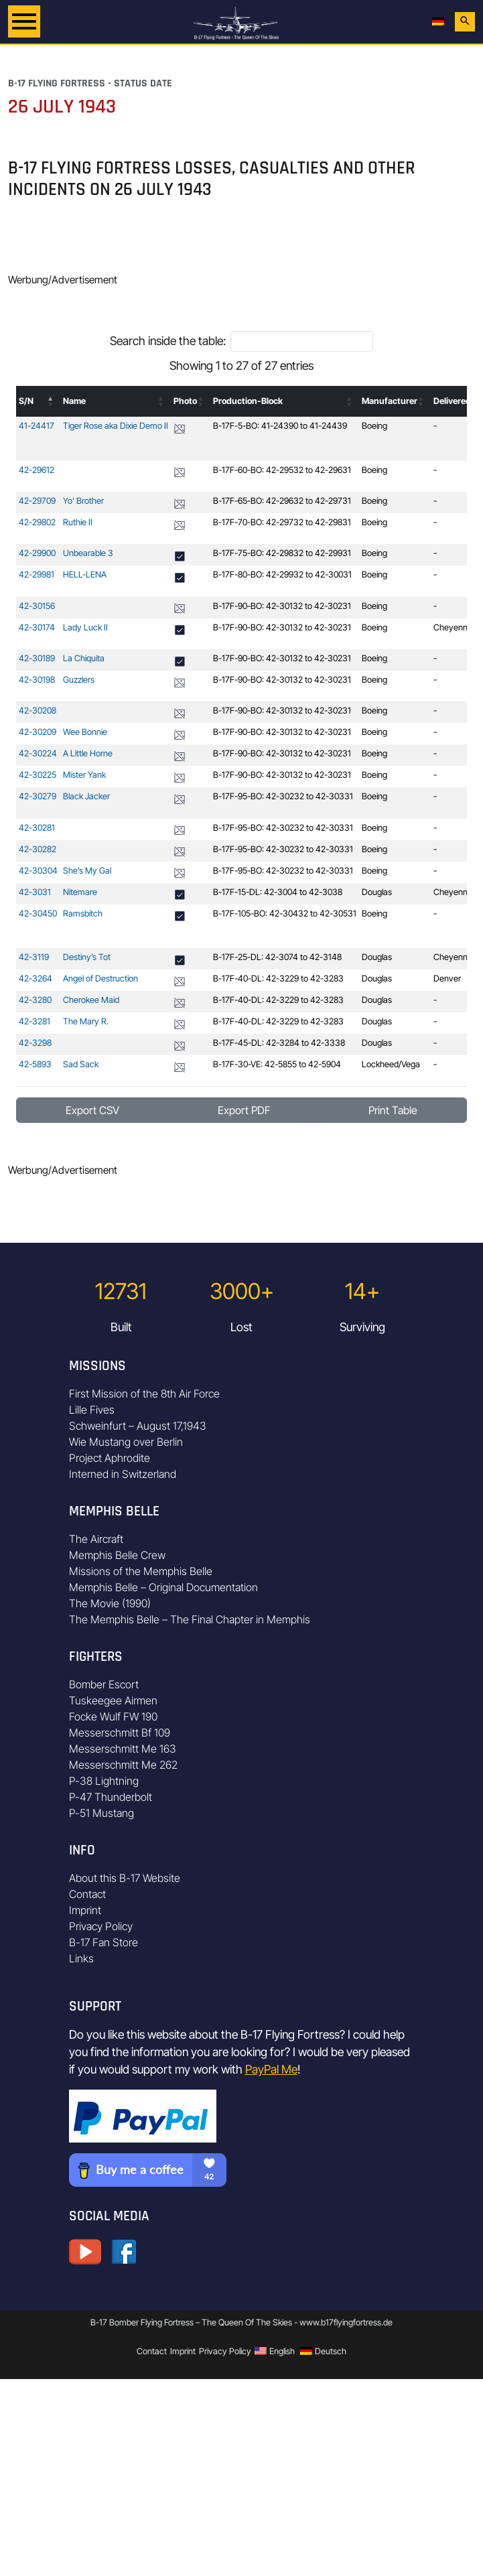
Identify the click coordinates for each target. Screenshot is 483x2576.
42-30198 (37, 680)
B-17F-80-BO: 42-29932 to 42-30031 (282, 574)
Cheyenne (452, 627)
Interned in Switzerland (122, 1474)
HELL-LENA (85, 574)
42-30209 (37, 732)
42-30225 (37, 775)
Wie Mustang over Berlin (126, 1441)
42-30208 (37, 710)
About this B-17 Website (124, 1878)
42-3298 (35, 1043)
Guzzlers (78, 680)
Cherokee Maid (91, 1000)
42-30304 (38, 871)
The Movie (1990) (110, 1603)
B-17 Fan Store (103, 1942)
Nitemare (80, 892)
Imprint (85, 1910)
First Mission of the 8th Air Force (144, 1393)
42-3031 (35, 892)
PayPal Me (271, 2069)
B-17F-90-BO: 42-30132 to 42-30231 (282, 606)
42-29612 (36, 470)
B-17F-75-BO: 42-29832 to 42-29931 (282, 553)
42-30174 (37, 627)
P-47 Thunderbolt (110, 1797)
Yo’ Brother (83, 501)
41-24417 (36, 426)
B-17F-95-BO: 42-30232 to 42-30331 (283, 796)
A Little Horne (88, 753)
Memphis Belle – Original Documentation (163, 1587)
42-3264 (35, 978)
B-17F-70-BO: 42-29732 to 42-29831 (282, 522)
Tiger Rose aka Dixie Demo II (115, 426)
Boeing (374, 426)
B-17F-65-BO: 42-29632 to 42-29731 (282, 501)
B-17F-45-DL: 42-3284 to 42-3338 (279, 1043)
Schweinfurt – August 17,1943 (137, 1425)
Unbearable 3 (88, 553)
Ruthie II (77, 522)
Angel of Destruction (100, 978)
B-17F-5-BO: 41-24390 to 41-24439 (280, 426)
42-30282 (37, 849)
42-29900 (37, 553)
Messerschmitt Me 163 (122, 1748)
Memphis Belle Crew (117, 1555)
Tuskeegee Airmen (113, 1700)
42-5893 (35, 1064)
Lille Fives (92, 1409)
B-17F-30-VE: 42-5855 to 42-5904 (277, 1064)
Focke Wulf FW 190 (113, 1716)
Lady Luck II (85, 627)
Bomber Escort (104, 1684)
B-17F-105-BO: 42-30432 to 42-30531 (284, 913)
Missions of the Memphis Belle (140, 1571)
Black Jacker (86, 796)
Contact (87, 1894)
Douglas (377, 892)
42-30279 (37, 796)
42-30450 (38, 913)
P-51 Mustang (101, 1813)
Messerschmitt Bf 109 (119, 1732)
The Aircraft (96, 1539)
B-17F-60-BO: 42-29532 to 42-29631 (282, 470)
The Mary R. (86, 1021)
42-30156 (37, 606)
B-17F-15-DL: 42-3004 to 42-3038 (277, 892)
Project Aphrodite (109, 1458)
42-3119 (34, 957)
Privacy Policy (101, 1926)
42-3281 (34, 1021)
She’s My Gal (87, 871)
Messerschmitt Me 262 (123, 1764)
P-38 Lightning (104, 1780)
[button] (51, 401)
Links (81, 1958)
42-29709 (37, 501)
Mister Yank (84, 775)
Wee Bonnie (85, 732)
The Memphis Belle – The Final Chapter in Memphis (189, 1619)
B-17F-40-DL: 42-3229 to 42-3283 (278, 978)
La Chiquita (84, 658)
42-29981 (36, 574)
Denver (447, 978)
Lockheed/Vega (391, 1064)
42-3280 (35, 1000)
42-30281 (37, 828)
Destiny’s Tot (87, 957)
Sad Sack (80, 1064)
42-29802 (37, 522)
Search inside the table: (168, 341)
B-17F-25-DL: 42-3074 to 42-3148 (277, 957)
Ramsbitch (82, 913)
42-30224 (38, 753)
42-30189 (37, 658)
